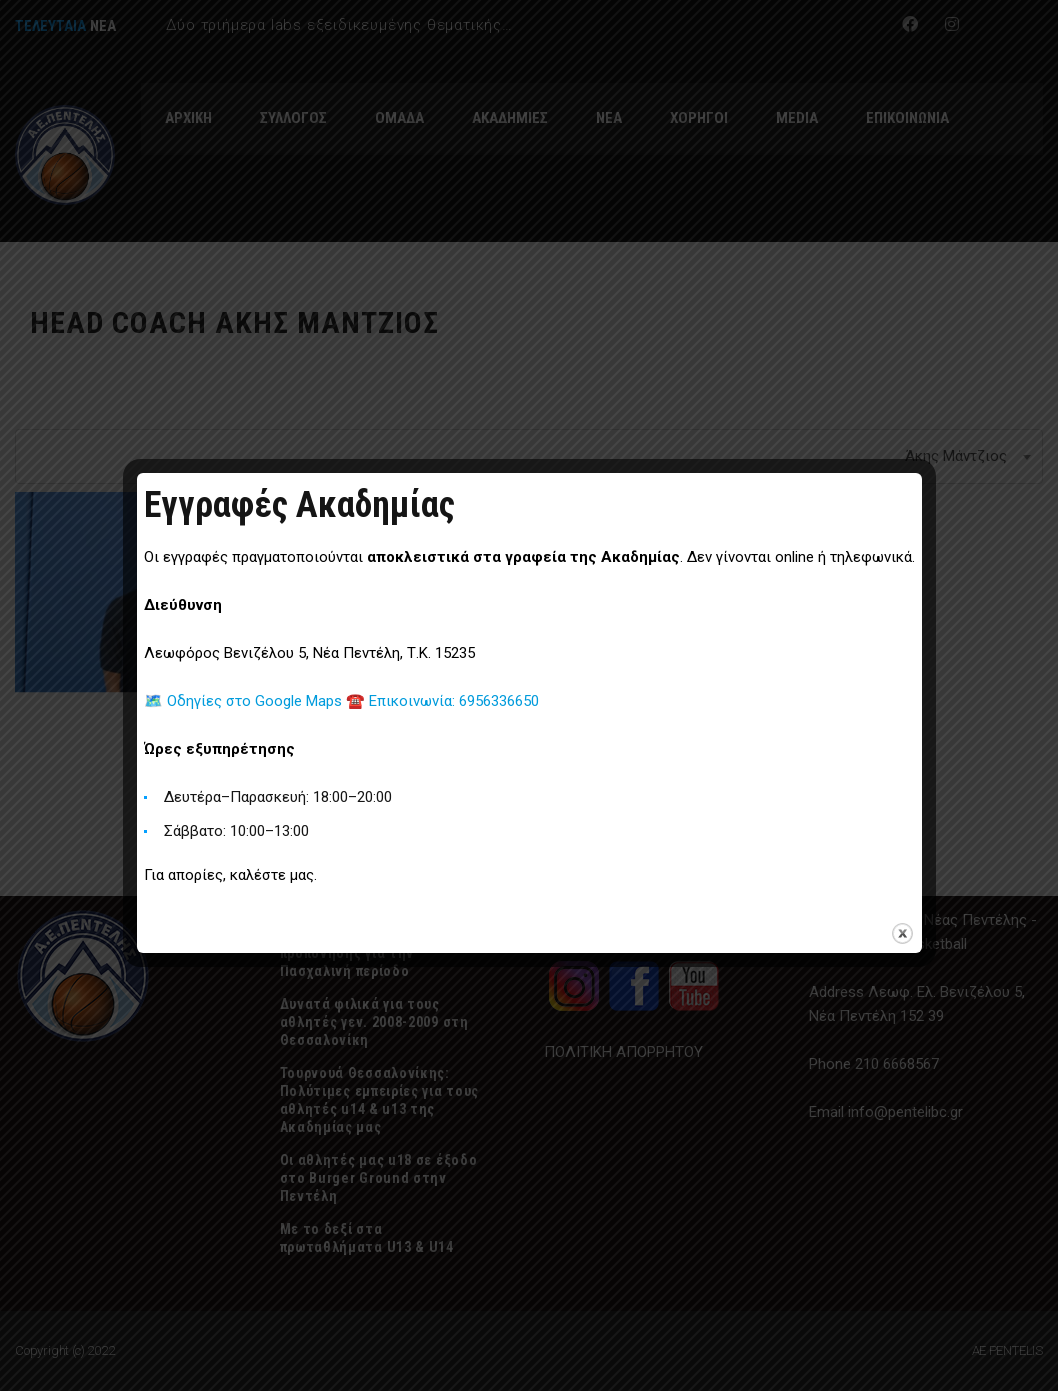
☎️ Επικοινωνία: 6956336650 (442, 701)
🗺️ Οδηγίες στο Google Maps (245, 701)
